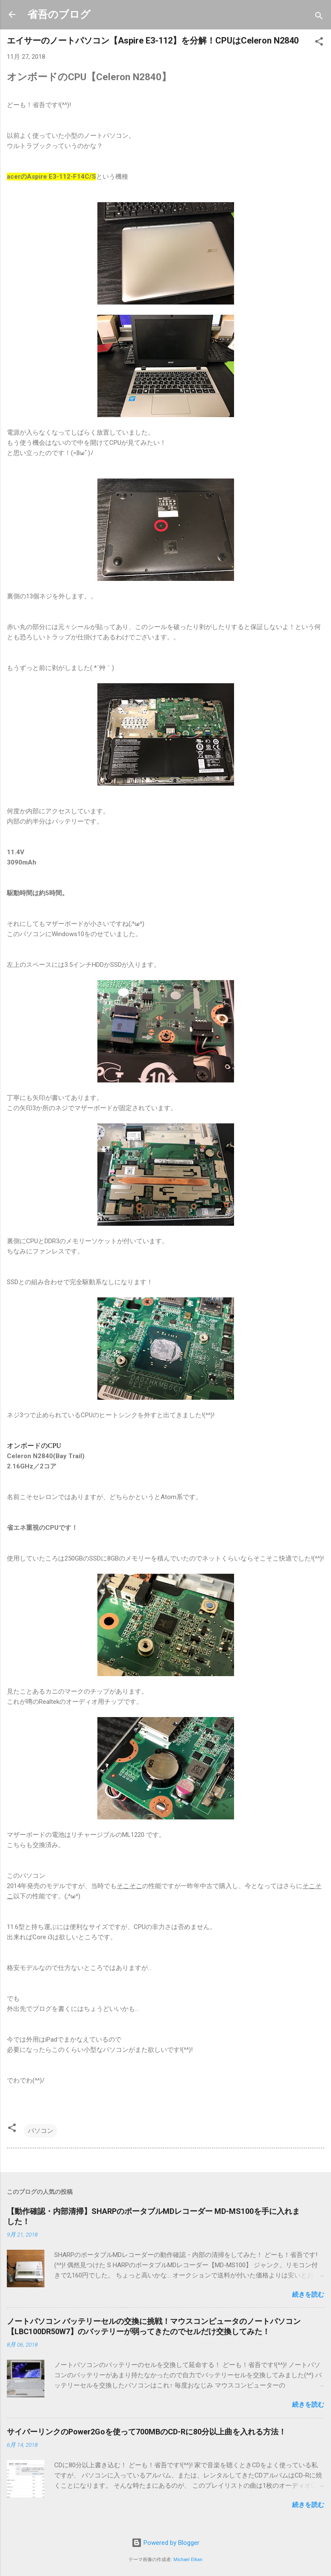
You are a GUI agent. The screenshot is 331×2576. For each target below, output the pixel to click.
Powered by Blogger (165, 2543)
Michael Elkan (187, 2559)
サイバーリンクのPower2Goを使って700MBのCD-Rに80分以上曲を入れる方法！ (146, 2431)
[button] (319, 42)
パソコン (40, 2131)
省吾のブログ (59, 14)
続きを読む (308, 2294)
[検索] (319, 17)
